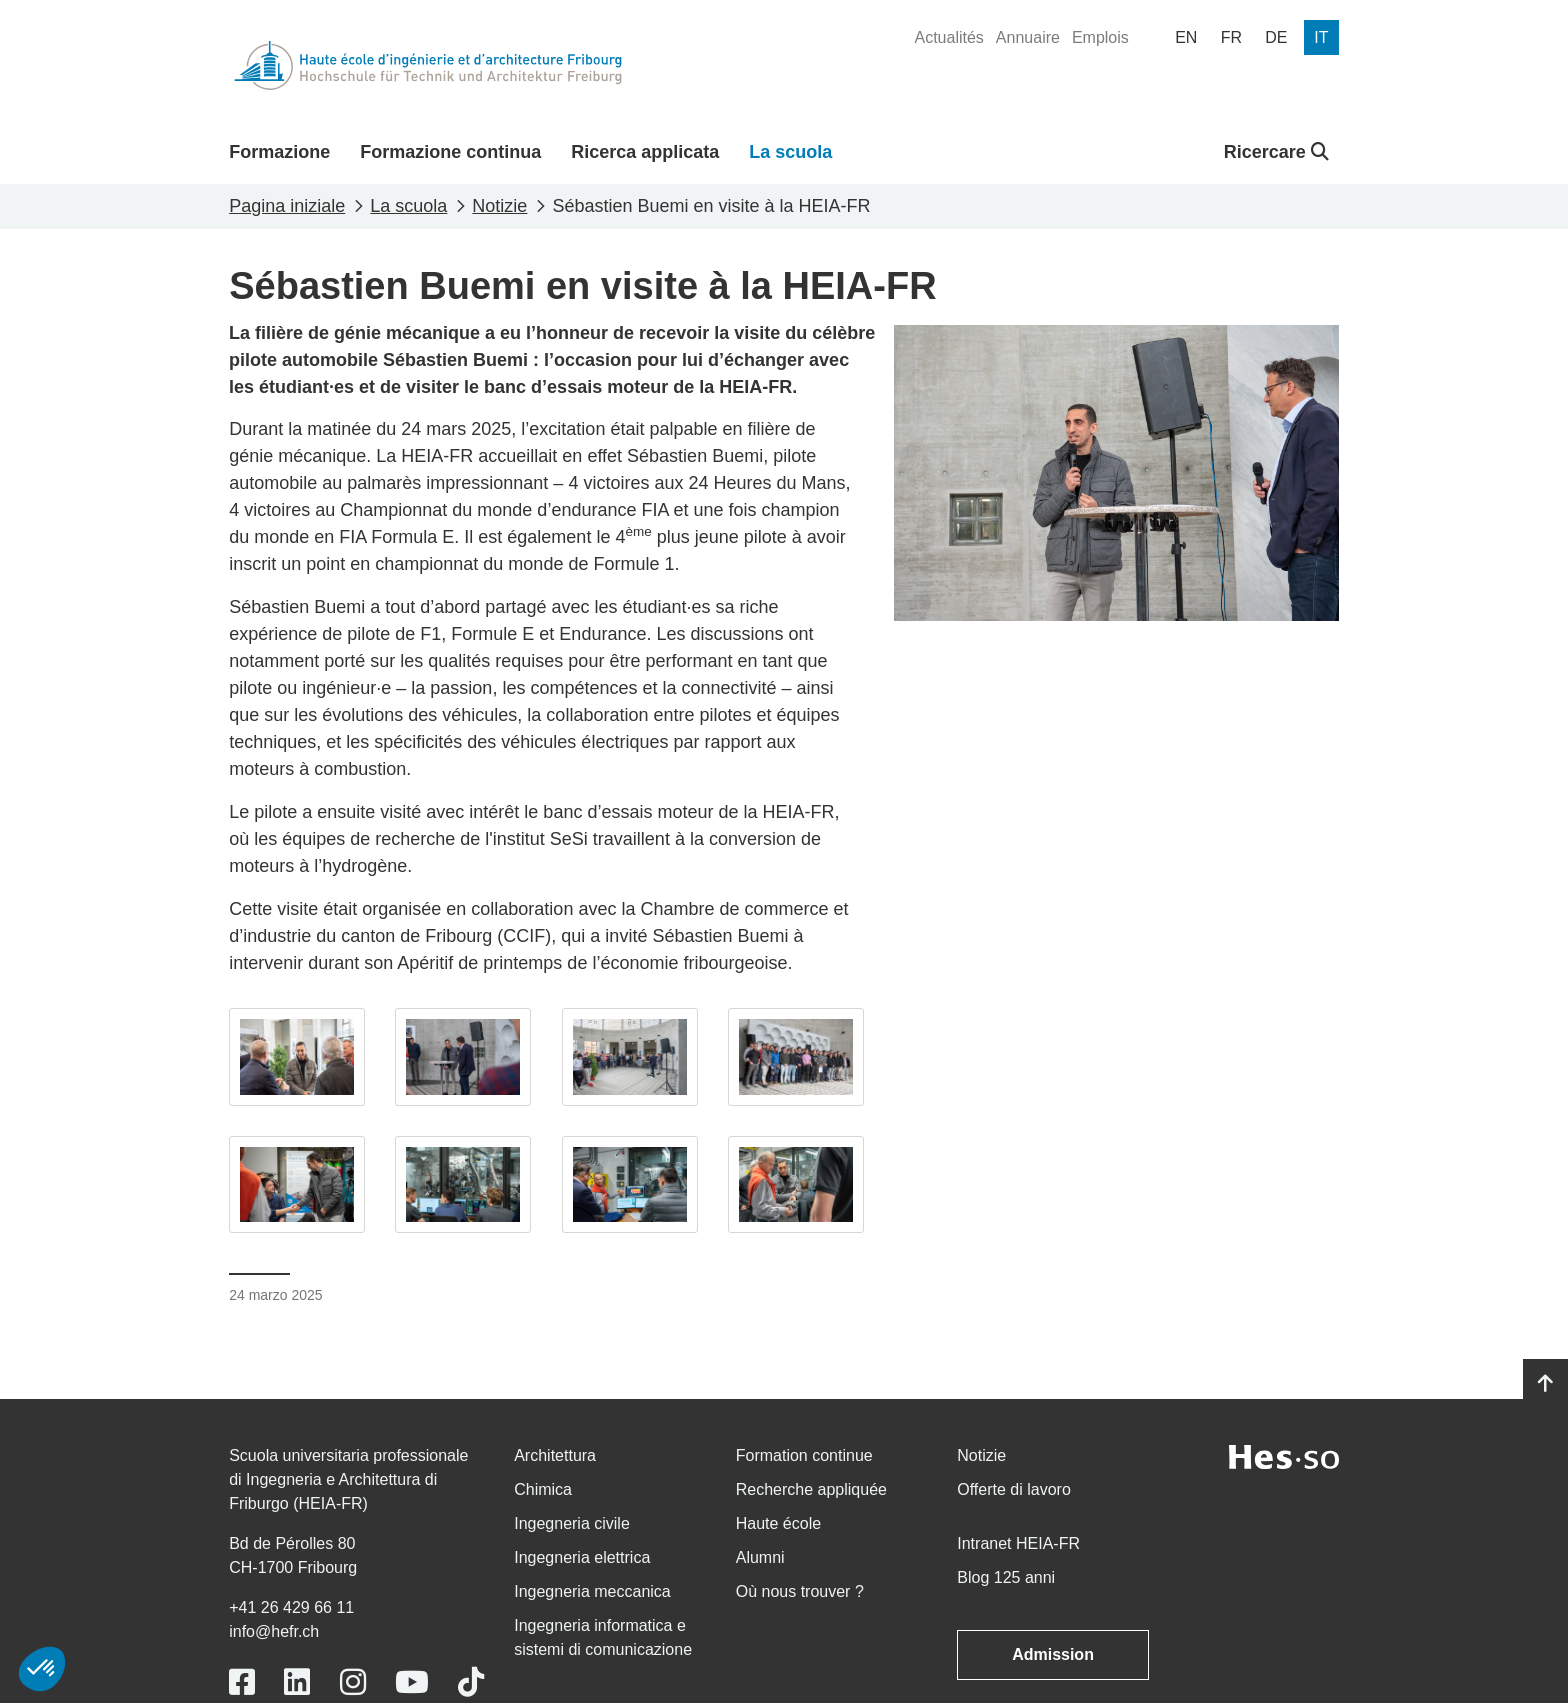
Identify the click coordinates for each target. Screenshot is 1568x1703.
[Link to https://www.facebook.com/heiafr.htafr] (242, 1682)
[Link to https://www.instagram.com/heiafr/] (353, 1682)
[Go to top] (1545, 1384)
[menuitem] (948, 38)
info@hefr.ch (274, 1631)
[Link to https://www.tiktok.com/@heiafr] (471, 1682)
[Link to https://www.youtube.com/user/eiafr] (412, 1682)
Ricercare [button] (1276, 152)
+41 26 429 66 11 (291, 1607)
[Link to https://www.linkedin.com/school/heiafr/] (297, 1682)
